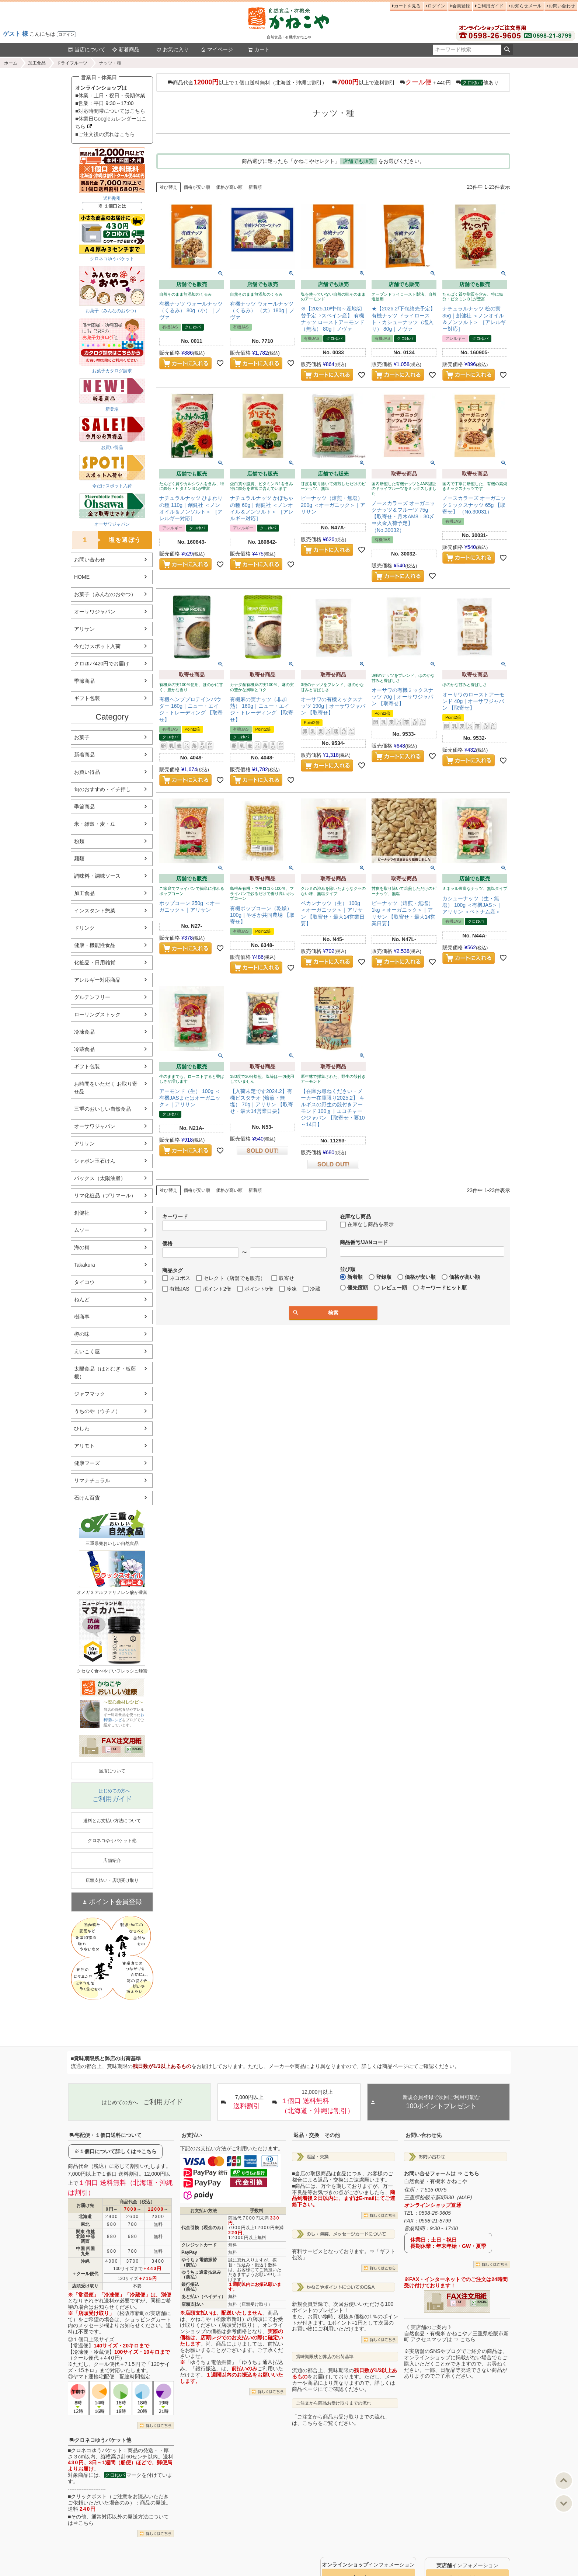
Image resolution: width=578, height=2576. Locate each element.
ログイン (66, 34)
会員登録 (461, 5)
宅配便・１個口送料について (105, 2135)
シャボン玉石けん (94, 1161)
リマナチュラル (92, 1480)
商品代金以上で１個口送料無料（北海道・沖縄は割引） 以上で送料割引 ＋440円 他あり (333, 82)
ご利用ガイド (490, 5)
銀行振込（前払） (190, 2287)
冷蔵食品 (84, 1049)
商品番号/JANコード (364, 1242)
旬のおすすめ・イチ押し (102, 789)
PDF (114, 1749)
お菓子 (82, 737)
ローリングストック (97, 1014)
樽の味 (82, 1334)
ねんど (82, 1299)
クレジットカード (199, 2245)
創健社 (82, 1213)
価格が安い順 (197, 187)
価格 (167, 1243)
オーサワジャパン (94, 612)
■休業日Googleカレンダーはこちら (111, 122)
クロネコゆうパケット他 (100, 2440)
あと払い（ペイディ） (203, 2296)
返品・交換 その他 (316, 2135)
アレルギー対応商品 (97, 980)
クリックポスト (89, 2496)
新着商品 (125, 49)
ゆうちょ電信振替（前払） (199, 2262)
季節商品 (84, 681)
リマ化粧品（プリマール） (105, 1195)
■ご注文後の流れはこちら (105, 134)
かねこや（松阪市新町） (218, 2319)
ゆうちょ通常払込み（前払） (201, 2275)
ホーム (10, 63)
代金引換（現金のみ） (203, 2227)
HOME (82, 577)
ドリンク (84, 928)
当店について (86, 49)
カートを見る (407, 5)
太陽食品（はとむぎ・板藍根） (105, 1372)
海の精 (82, 1247)
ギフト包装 (87, 698)
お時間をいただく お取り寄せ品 (105, 1087)
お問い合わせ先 (423, 2135)
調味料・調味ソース (97, 876)
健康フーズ (87, 1463)
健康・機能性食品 (94, 945)
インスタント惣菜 (94, 910)
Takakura (84, 1265)
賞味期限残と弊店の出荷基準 (325, 2356)
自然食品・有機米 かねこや (435, 2181)
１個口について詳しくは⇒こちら (118, 2151)
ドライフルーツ (71, 63)
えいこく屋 (87, 1351)
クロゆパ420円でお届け (101, 663)
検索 (507, 50)
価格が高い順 (229, 187)
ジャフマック (89, 1394)
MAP (464, 2197)
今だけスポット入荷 (97, 646)
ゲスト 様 (15, 34)
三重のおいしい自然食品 (102, 1109)
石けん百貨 (87, 1498)
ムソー (82, 1230)
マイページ (217, 49)
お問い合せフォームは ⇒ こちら (441, 2173)
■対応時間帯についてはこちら (110, 111)
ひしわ (82, 1428)
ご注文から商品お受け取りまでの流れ (333, 2403)
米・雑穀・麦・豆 (94, 824)
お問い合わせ (562, 5)
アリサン (84, 629)
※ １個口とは (112, 206)
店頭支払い (192, 2304)
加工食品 (37, 63)
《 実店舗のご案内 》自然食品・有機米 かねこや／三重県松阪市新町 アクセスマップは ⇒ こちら (456, 2333)
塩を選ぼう (106, 540)
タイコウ (84, 1282)
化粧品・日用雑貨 (94, 962)
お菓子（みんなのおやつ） (105, 594)
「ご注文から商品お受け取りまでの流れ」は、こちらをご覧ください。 (341, 2420)
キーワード (175, 1216)
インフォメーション (368, 2565)
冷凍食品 (84, 1032)
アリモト (84, 1446)
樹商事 (82, 1317)
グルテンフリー (92, 997)
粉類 (79, 841)
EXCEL (137, 1749)
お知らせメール (526, 5)
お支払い (191, 2135)
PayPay (189, 2252)
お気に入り (172, 49)
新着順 (255, 187)
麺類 (79, 858)
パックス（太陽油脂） (100, 1178)
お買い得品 (87, 772)
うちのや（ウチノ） (97, 1411)
